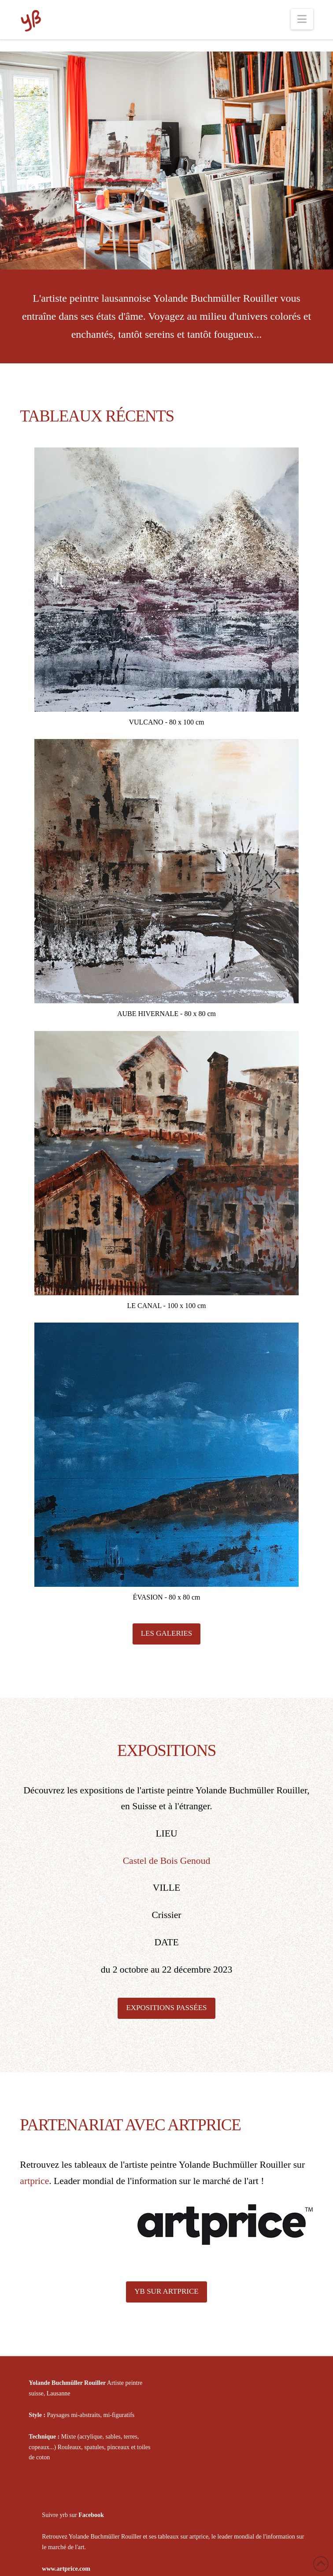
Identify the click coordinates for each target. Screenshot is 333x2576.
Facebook (91, 2515)
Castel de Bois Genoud (167, 1860)
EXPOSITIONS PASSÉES (166, 2007)
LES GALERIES (166, 1633)
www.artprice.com (66, 2568)
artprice (34, 2181)
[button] (302, 19)
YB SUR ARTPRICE (166, 2291)
